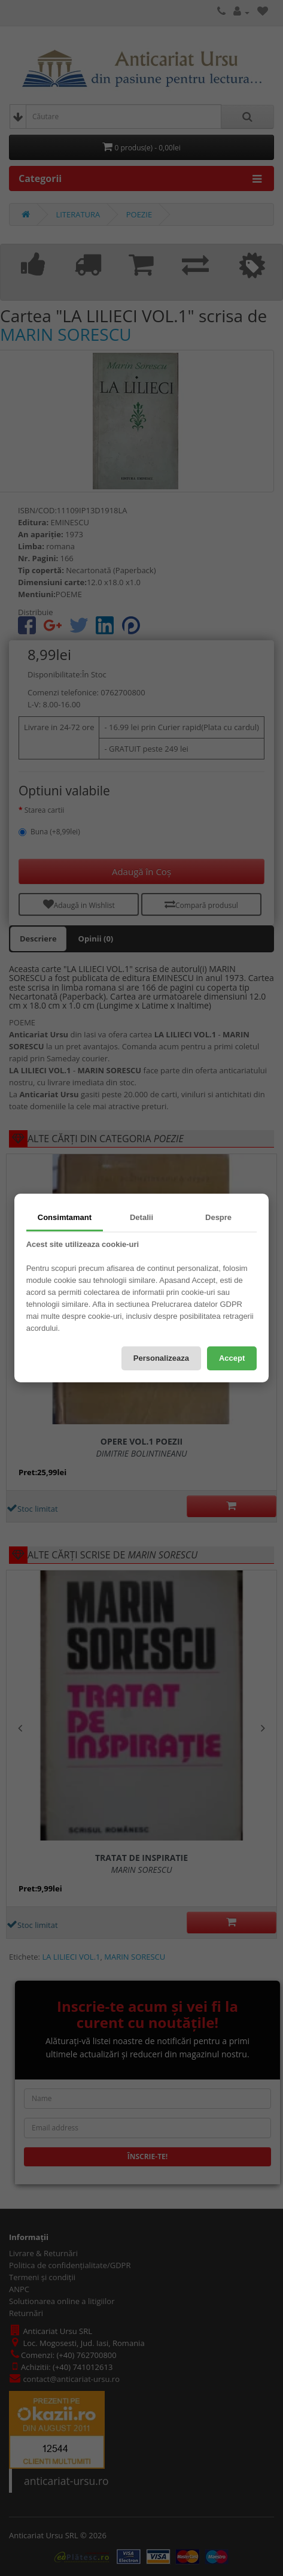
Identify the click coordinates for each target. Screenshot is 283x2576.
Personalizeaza (161, 1358)
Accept (232, 1358)
